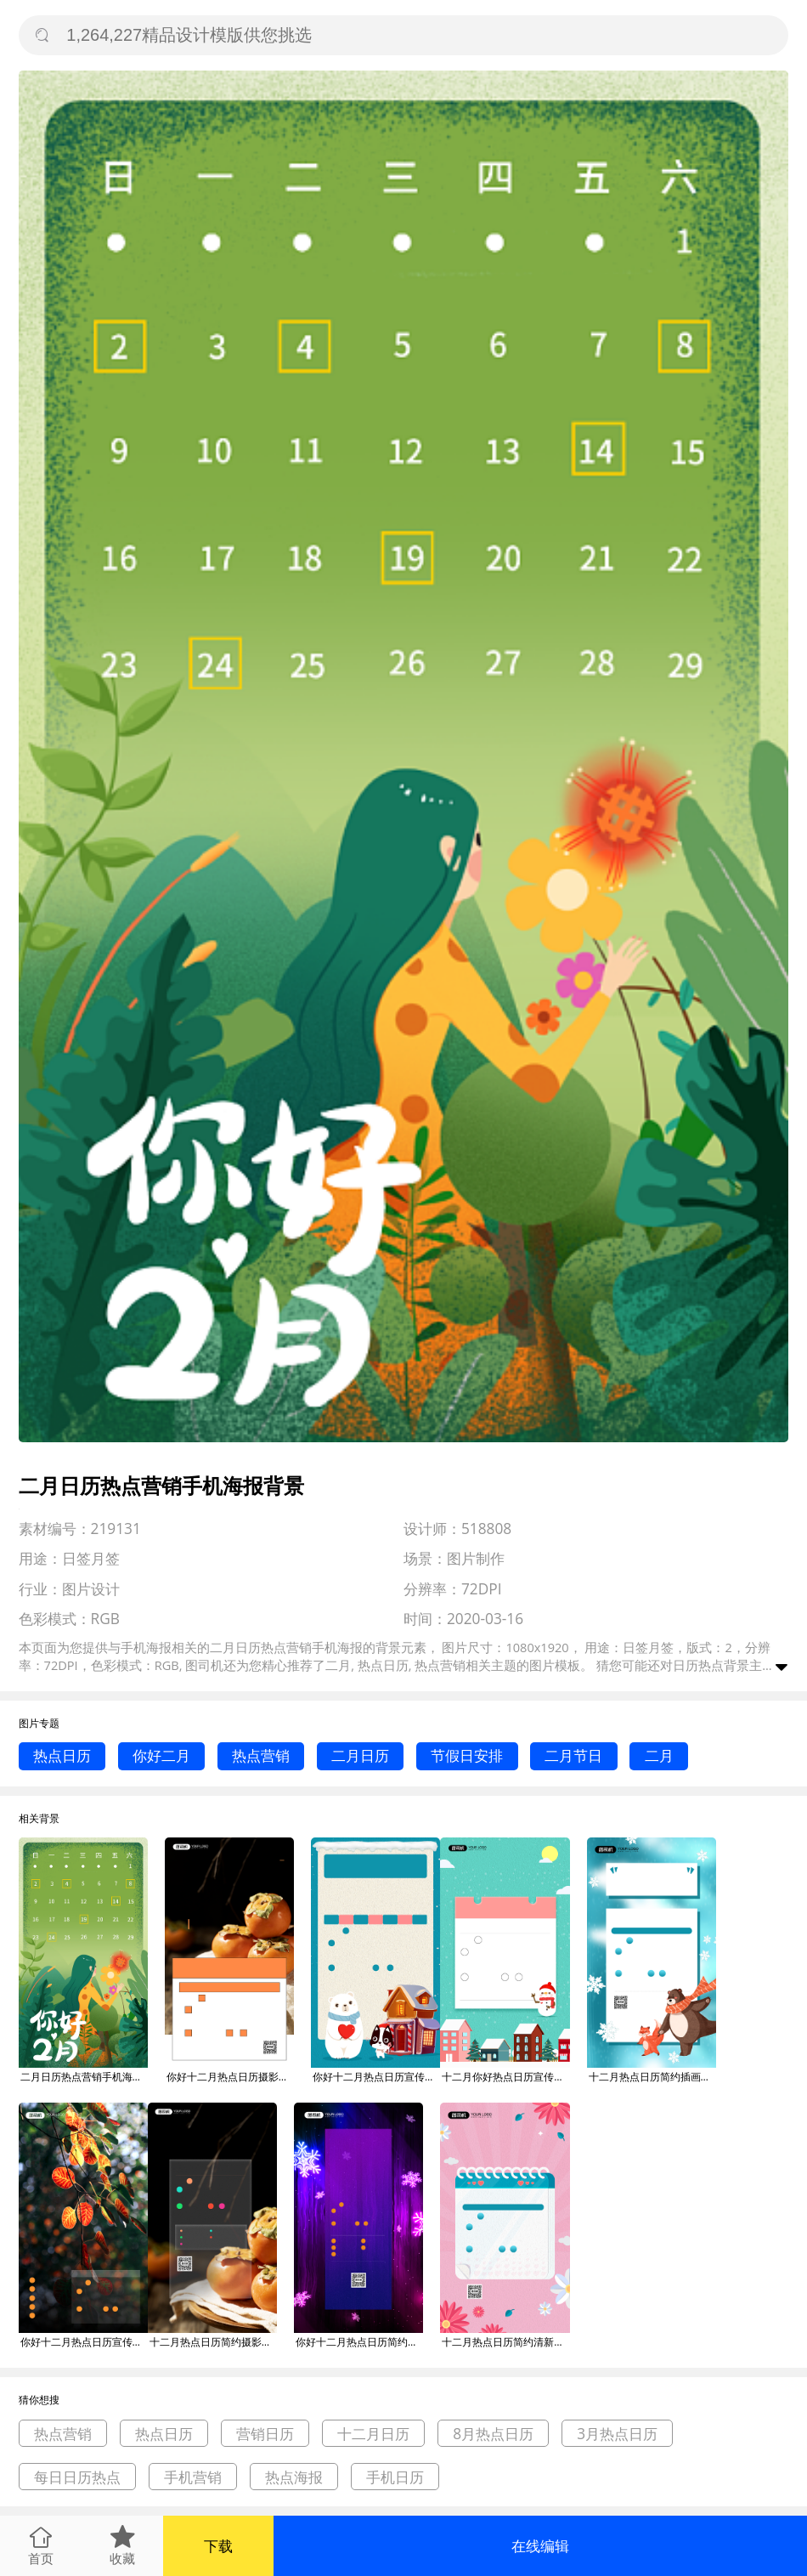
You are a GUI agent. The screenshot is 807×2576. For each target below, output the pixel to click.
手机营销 (193, 2477)
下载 (218, 2546)
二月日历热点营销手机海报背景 (84, 2076)
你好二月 (161, 1755)
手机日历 (395, 2477)
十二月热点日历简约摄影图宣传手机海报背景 (213, 2342)
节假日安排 (467, 1755)
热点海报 (294, 2477)
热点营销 (261, 1755)
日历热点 (698, 1664)
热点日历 (62, 1755)
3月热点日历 (617, 2433)
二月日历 (360, 1755)
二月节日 (573, 1755)
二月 (659, 1755)
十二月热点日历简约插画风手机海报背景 (652, 2076)
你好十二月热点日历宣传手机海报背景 (376, 2076)
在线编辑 (540, 2546)
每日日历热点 (77, 2477)
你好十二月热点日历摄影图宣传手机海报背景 (230, 2076)
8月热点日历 (493, 2433)
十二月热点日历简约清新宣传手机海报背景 (505, 2342)
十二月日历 (373, 2433)
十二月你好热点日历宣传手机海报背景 (505, 2076)
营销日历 (265, 2433)
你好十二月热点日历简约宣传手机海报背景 (359, 2342)
